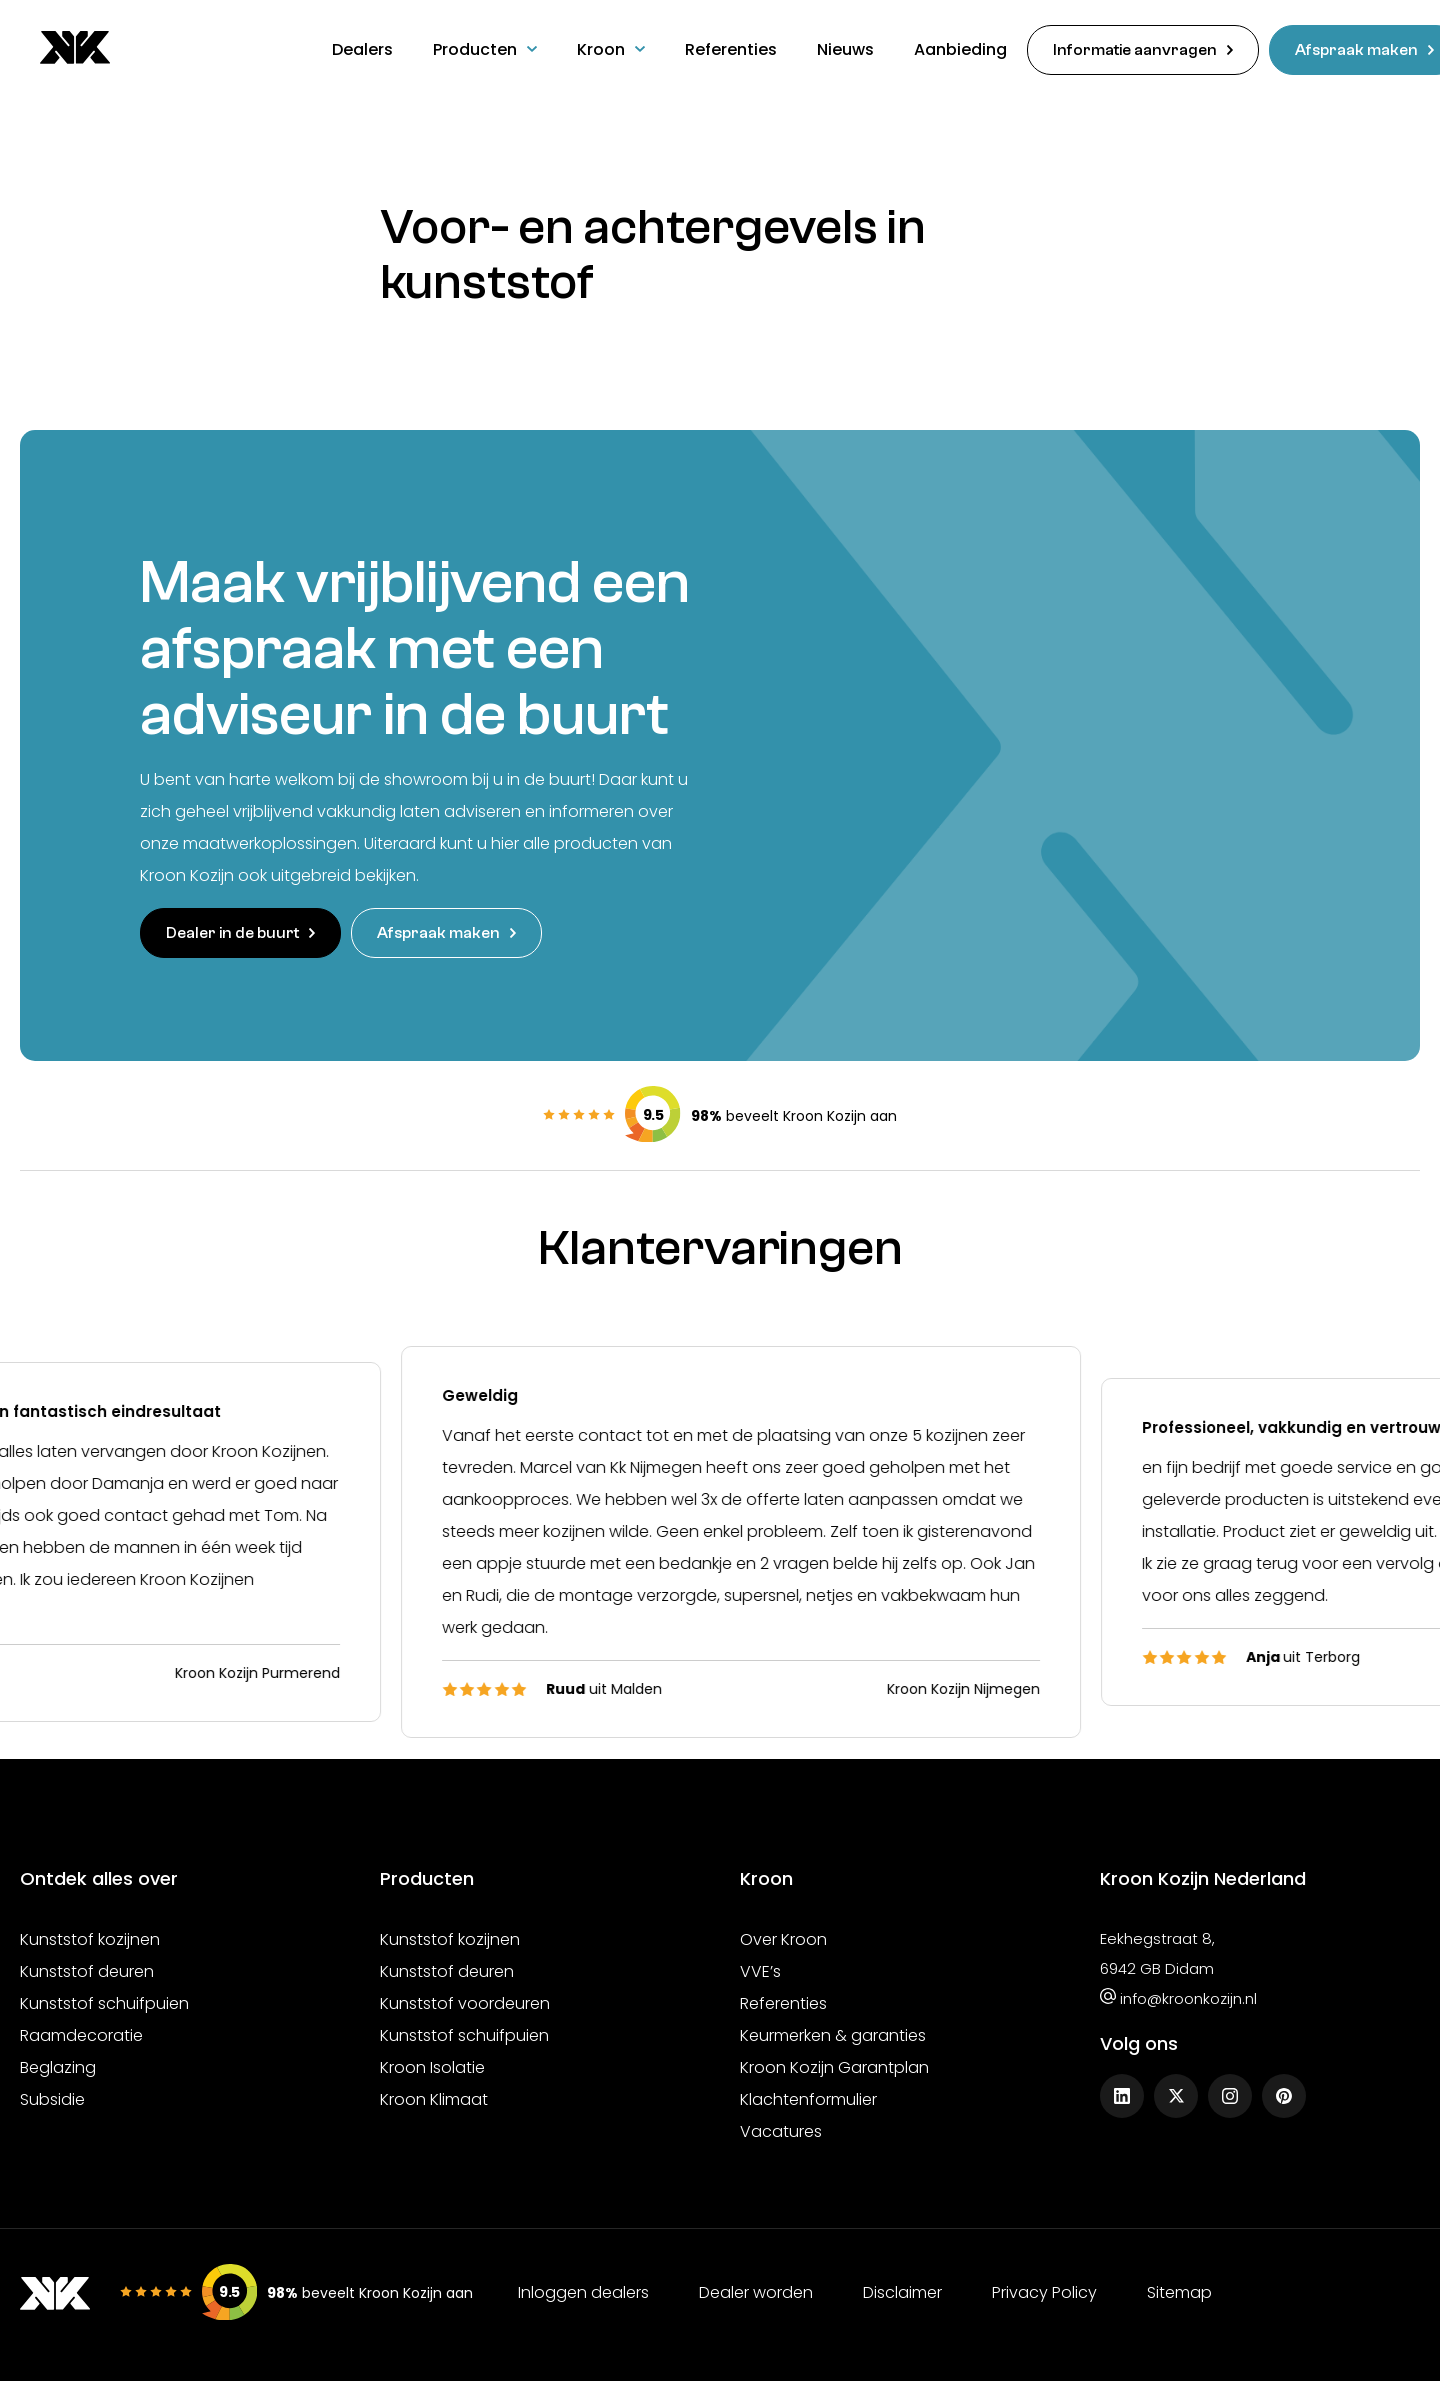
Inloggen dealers (583, 2290)
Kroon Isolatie (432, 2064)
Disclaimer (902, 2290)
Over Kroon (783, 1936)
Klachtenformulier (808, 2096)
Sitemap (1179, 2290)
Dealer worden (756, 2290)
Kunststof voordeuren (465, 2000)
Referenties (783, 2000)
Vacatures (781, 2128)
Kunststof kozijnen (90, 1936)
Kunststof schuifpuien (104, 2000)
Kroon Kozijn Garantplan (834, 2064)
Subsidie (52, 2096)
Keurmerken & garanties (833, 2032)
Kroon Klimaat (434, 2096)
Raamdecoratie (81, 2032)
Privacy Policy (1044, 2290)
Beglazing (58, 2064)
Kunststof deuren (87, 1968)
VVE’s (760, 1968)
